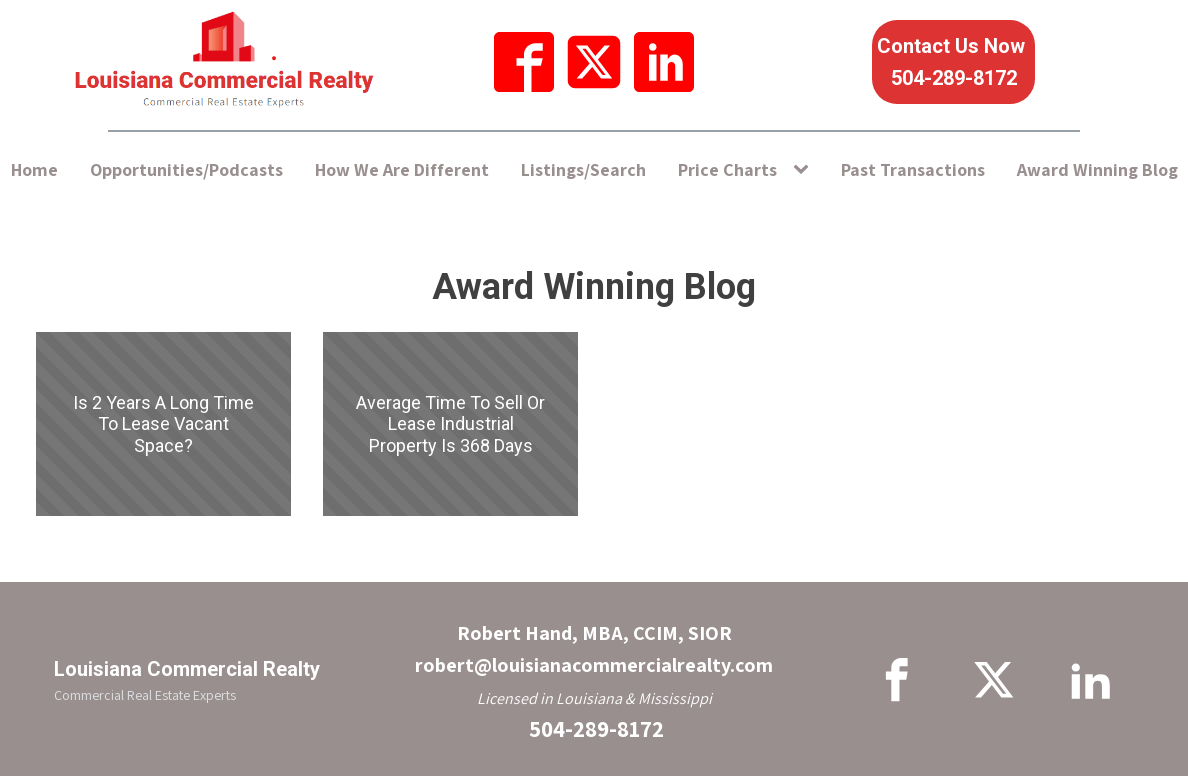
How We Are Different (402, 169)
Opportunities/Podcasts (186, 169)
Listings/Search (583, 169)
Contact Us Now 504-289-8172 (953, 62)
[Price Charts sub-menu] (805, 170)
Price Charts (727, 169)
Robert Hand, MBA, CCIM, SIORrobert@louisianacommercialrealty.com (594, 649)
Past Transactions (913, 169)
